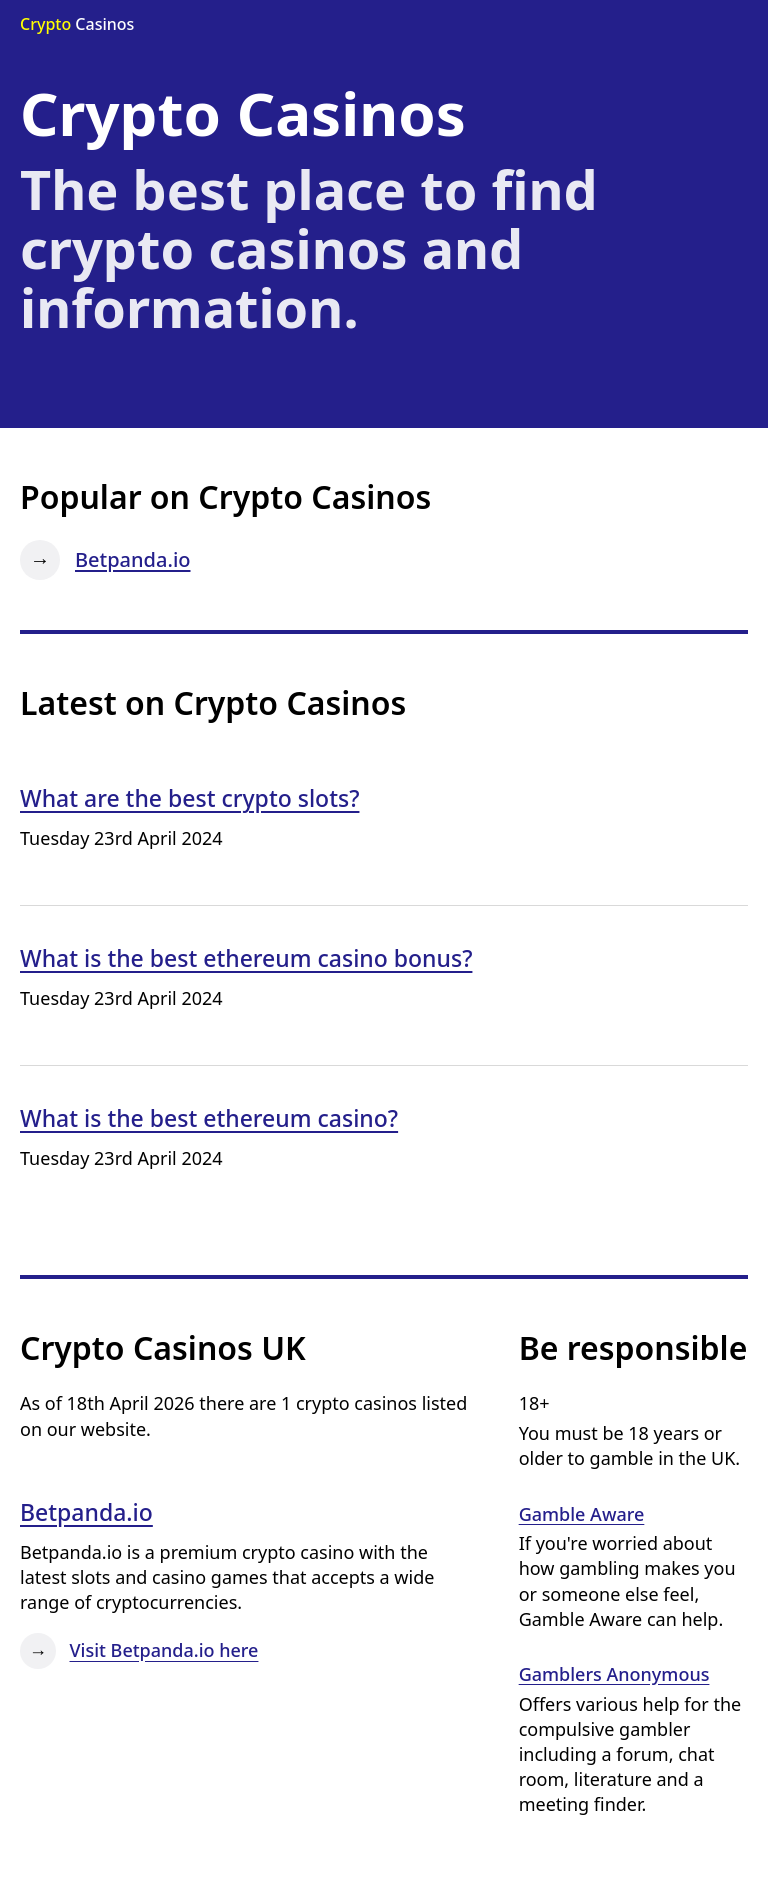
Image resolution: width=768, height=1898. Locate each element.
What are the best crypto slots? (189, 798)
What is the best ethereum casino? (209, 1118)
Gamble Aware (582, 1514)
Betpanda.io (133, 559)
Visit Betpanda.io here (164, 1651)
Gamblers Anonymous (614, 1674)
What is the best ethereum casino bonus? (246, 958)
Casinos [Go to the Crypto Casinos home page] (77, 24)
